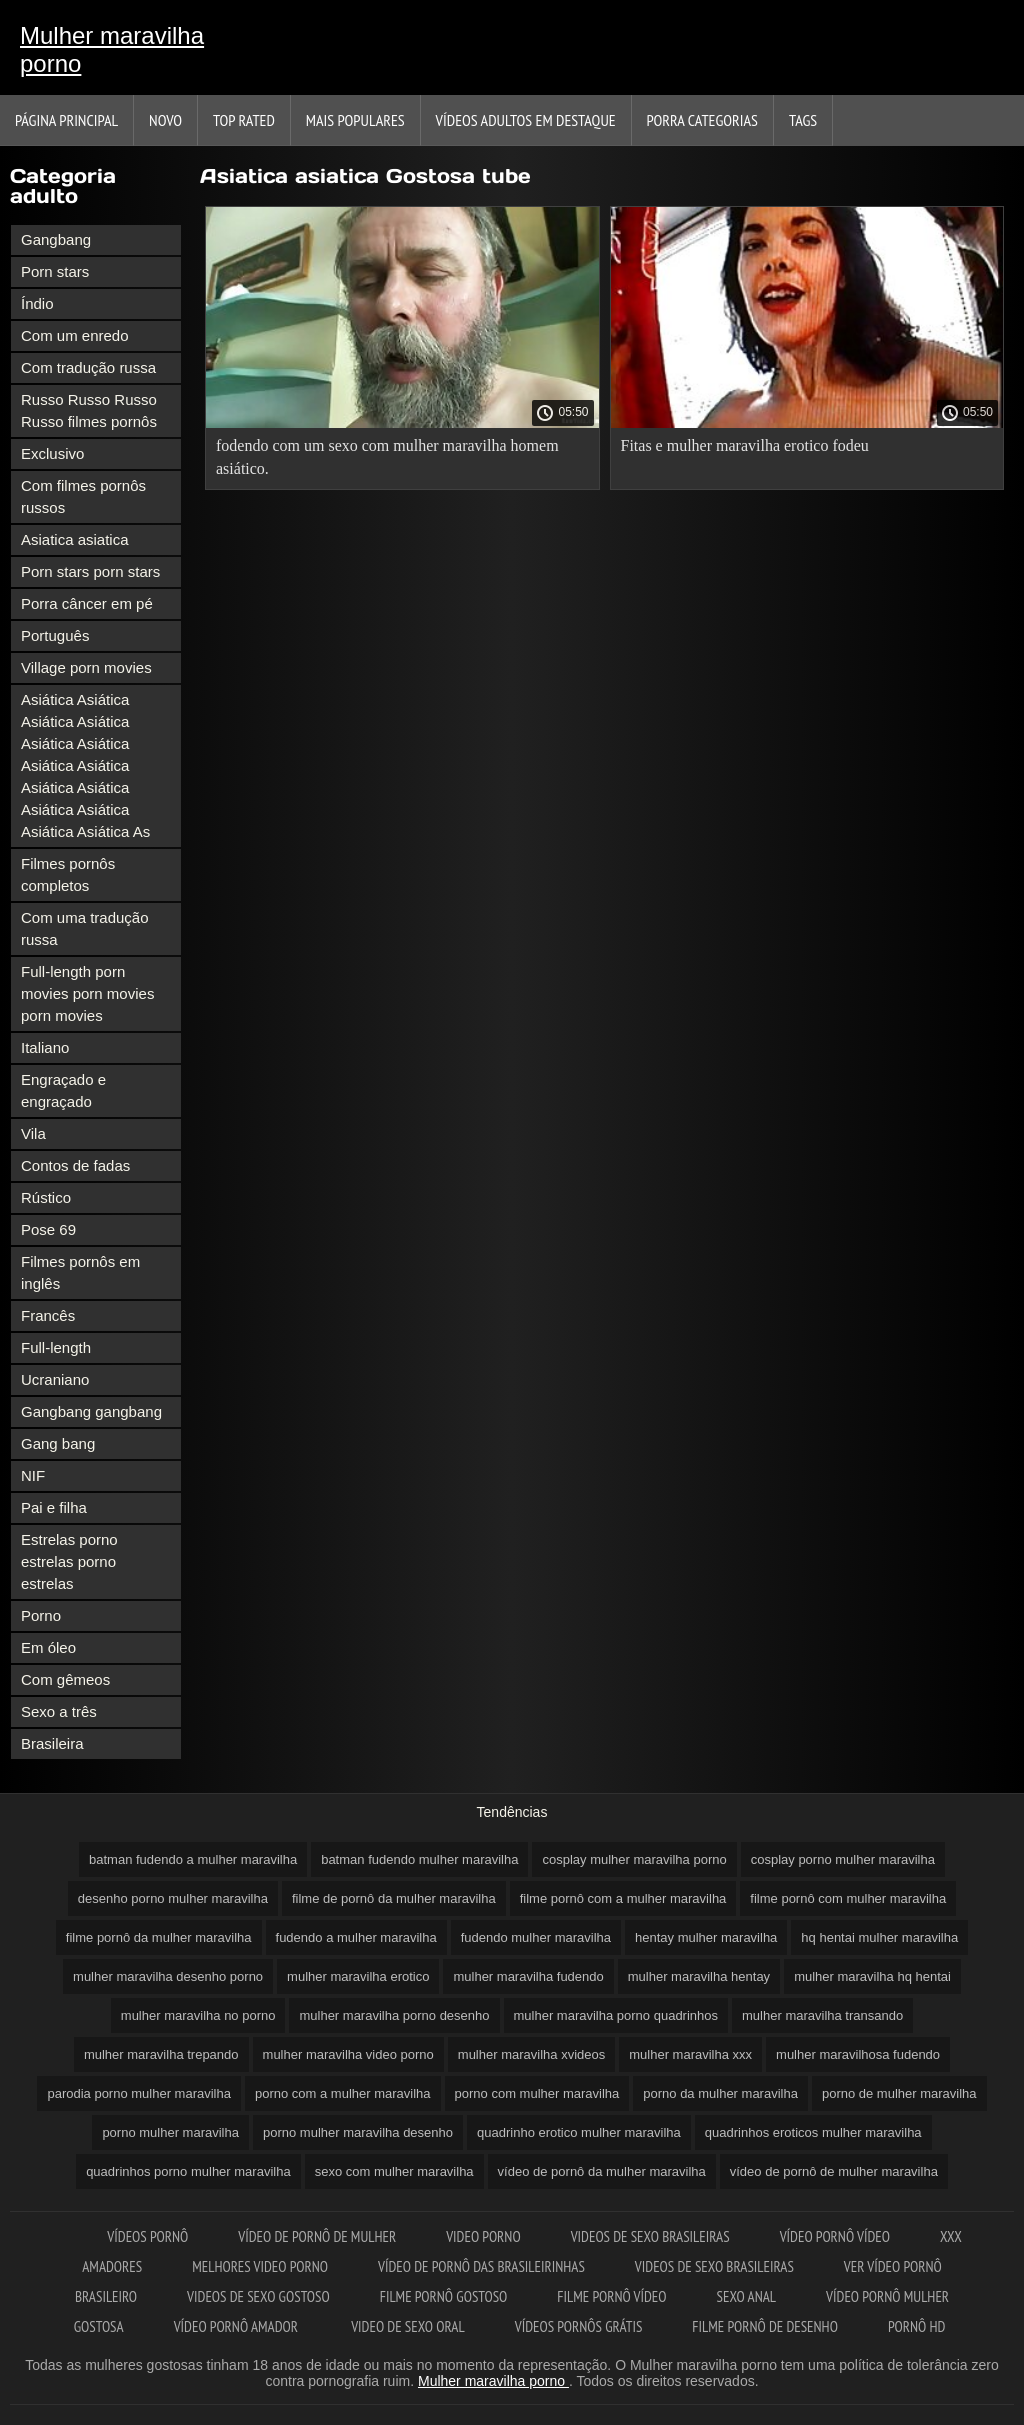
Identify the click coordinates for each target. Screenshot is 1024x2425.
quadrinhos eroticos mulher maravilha (813, 2132)
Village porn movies (86, 667)
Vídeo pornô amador (238, 2326)
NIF (33, 1475)
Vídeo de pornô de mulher (317, 2236)
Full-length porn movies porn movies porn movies (87, 993)
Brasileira (52, 1743)
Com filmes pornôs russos (83, 496)
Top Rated (244, 120)
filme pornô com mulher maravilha (848, 1898)
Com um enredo (75, 335)
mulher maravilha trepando (161, 2054)
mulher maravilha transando (822, 2015)
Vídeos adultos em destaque (526, 120)
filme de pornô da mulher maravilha (394, 1898)
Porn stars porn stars (90, 571)
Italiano (45, 1047)
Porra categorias (702, 120)
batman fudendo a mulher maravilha (193, 1859)
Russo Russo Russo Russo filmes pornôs (89, 410)
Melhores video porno (260, 2266)
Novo (165, 120)
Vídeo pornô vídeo (835, 2236)
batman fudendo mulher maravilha (419, 1859)
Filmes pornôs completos (68, 874)
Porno (41, 1615)
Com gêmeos (65, 1679)
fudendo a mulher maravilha (356, 1937)
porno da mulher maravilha (720, 2093)
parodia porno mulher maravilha (139, 2093)
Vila (33, 1133)
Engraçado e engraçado (63, 1090)
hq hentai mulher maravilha (879, 1937)
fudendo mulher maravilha (536, 1937)
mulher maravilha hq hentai (872, 1976)
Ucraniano (55, 1379)
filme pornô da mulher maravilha (159, 1937)
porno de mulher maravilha (899, 2093)
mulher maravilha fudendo (528, 1976)
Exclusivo (52, 453)
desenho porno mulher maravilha (173, 1898)
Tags (803, 120)
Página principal (66, 120)
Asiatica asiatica (75, 539)
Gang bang (58, 1443)
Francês (48, 1315)
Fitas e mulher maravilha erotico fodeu (745, 445)
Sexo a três (59, 1711)
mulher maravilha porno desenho (394, 2015)
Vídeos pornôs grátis (579, 2326)
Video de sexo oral (408, 2326)
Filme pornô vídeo (611, 2296)
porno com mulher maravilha (537, 2093)
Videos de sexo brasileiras (650, 2236)
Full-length (56, 1347)
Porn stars (55, 271)
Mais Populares (355, 120)
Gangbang (56, 239)
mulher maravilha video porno (348, 2054)
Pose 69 (48, 1229)
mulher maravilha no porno (198, 2015)
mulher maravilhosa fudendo (858, 2054)
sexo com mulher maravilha (394, 2171)
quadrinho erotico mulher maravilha (579, 2132)
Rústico (46, 1197)
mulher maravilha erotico (358, 1976)
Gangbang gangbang (91, 1411)
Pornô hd (916, 2326)
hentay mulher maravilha (706, 1937)
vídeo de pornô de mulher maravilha (834, 2171)
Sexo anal (747, 2296)
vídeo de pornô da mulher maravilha (602, 2171)
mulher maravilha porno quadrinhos (616, 2015)
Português (55, 635)
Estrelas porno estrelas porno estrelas (69, 1561)
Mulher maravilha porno (112, 49)
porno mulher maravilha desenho (358, 2132)
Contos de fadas (75, 1165)
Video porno (483, 2236)
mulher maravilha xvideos (531, 2054)
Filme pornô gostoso (444, 2296)
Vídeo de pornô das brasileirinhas (481, 2266)
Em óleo (48, 1647)
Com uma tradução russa (85, 928)
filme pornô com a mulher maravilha (623, 1898)
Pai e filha (54, 1507)
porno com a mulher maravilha (343, 2093)
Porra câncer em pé (87, 603)
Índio (37, 303)
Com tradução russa (88, 367)
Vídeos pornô (147, 2236)
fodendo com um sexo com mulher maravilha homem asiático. (387, 457)
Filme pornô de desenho (765, 2326)
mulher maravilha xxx (690, 2054)
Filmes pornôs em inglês (80, 1272)
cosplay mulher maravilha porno (634, 1859)
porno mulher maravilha (170, 2132)
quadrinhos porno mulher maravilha (188, 2171)
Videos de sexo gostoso (258, 2296)
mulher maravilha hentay (699, 1976)
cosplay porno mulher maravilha (843, 1859)
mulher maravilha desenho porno (168, 1976)
